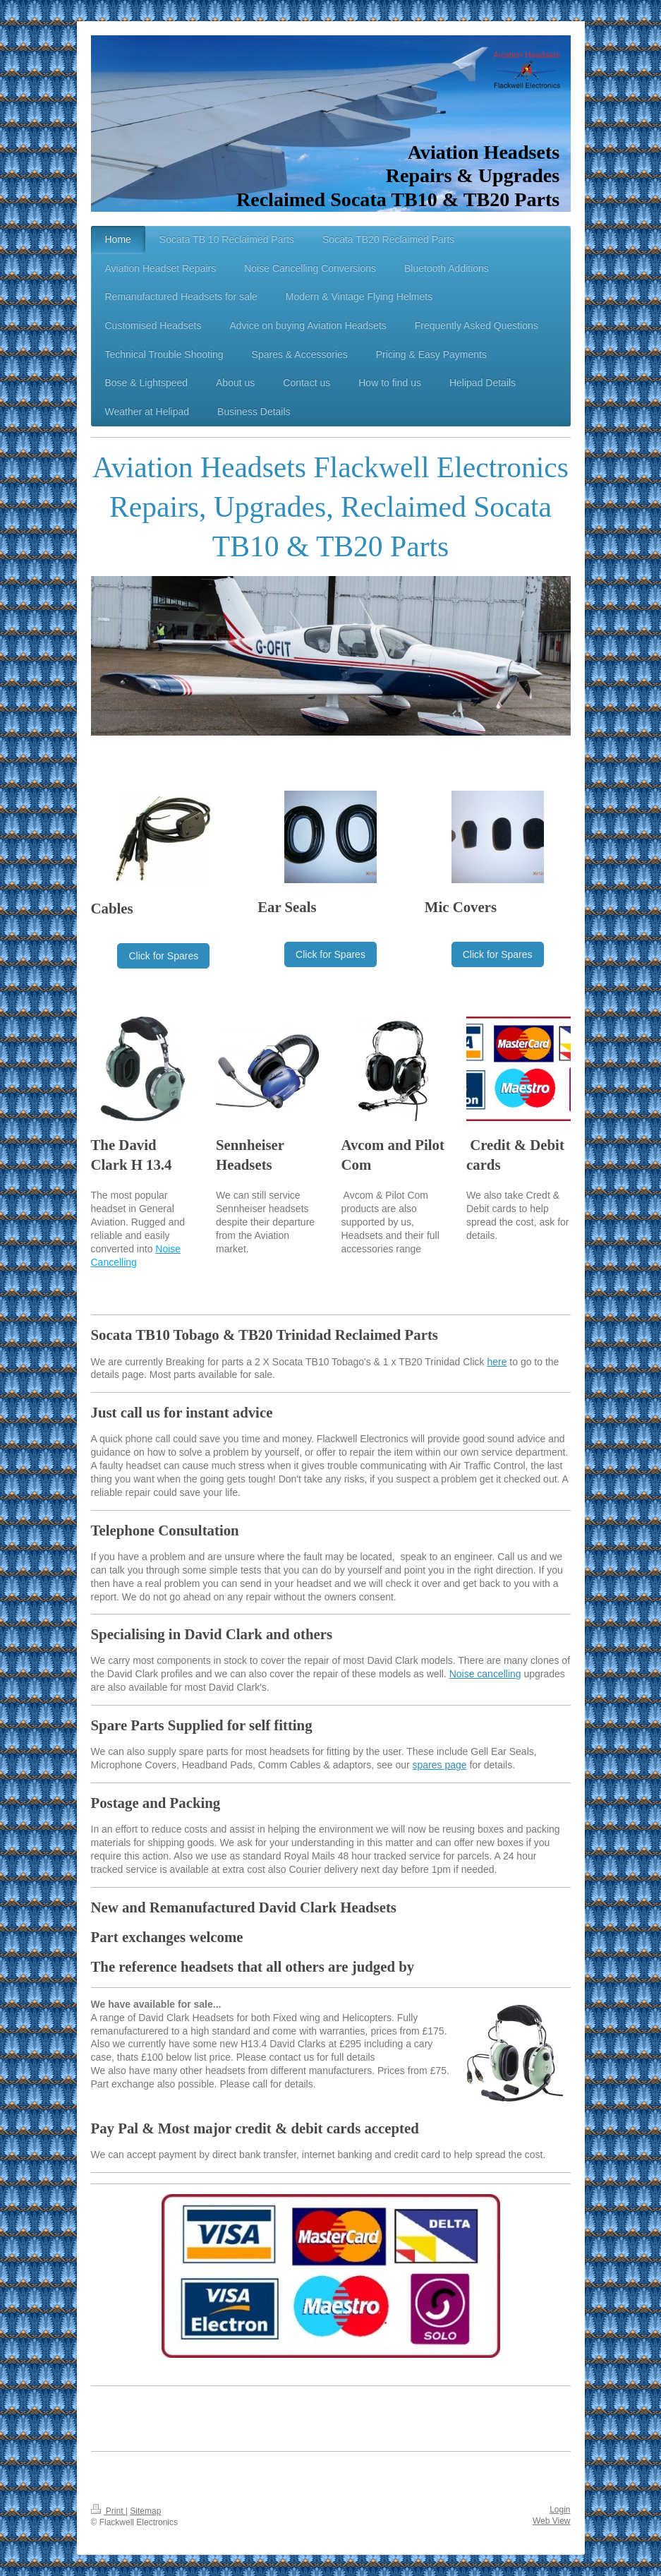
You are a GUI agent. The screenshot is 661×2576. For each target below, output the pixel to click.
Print (108, 2511)
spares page (440, 1765)
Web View (552, 2521)
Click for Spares (163, 955)
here (497, 1361)
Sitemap (145, 2511)
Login (560, 2510)
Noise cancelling (485, 1673)
